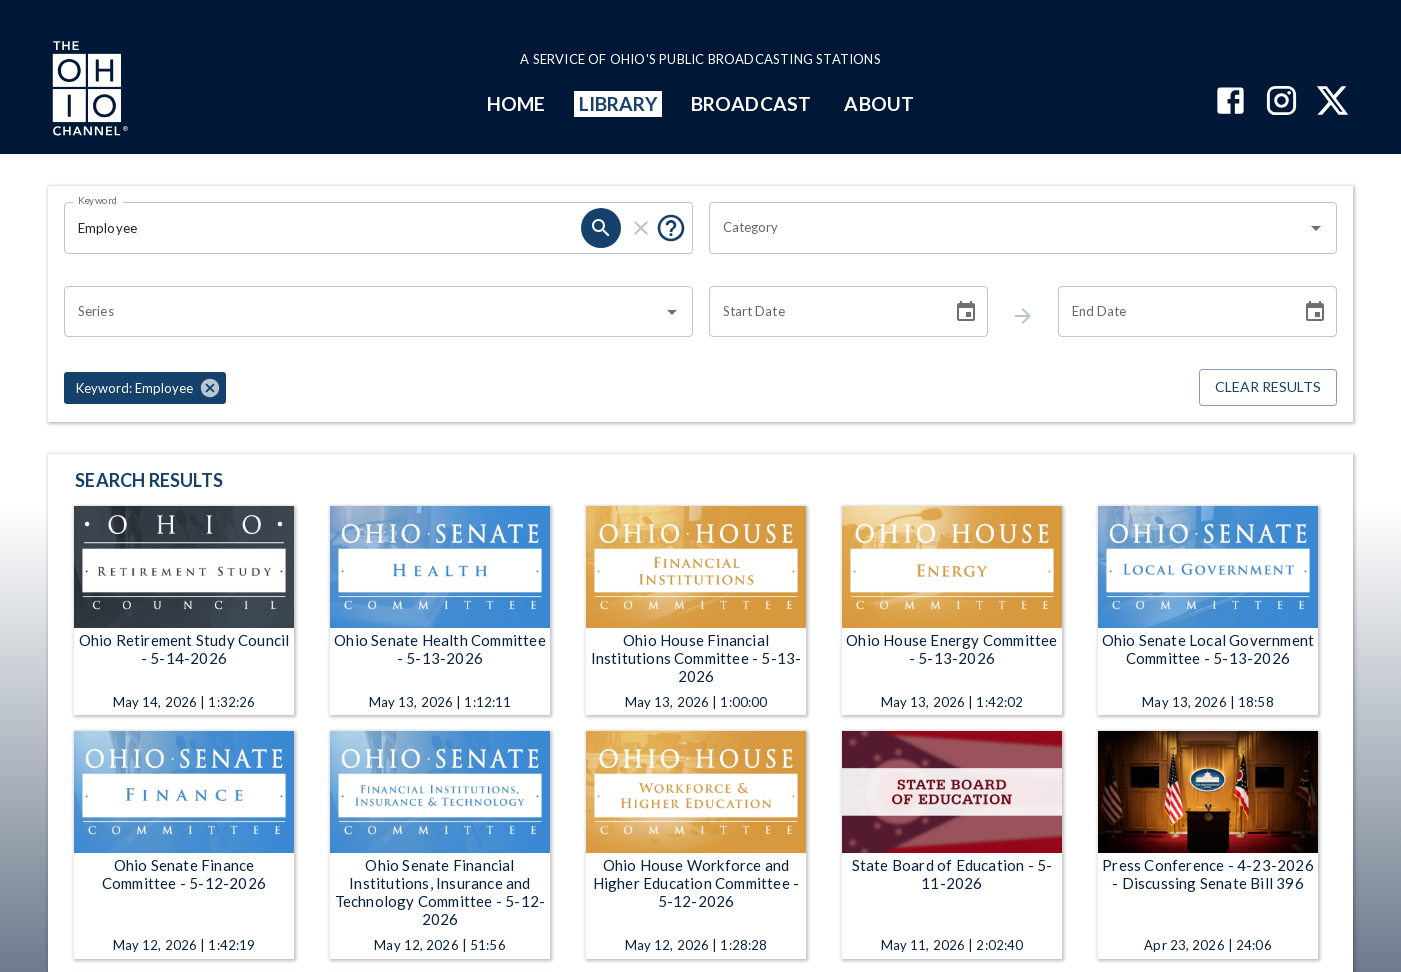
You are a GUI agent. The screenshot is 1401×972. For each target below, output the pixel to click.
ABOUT (878, 103)
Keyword (98, 200)
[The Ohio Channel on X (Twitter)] (1332, 102)
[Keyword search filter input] (322, 228)
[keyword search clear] (641, 228)
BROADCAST (751, 103)
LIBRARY (618, 103)
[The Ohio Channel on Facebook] (1230, 102)
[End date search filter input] (1172, 312)
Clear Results (1268, 387)
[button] (145, 388)
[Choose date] (966, 312)
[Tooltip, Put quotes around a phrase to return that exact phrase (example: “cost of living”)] (671, 228)
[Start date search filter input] (823, 312)
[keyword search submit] (601, 228)
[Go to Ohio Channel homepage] (88, 91)
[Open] (1316, 228)
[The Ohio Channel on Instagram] (1281, 102)
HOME (516, 103)
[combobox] (1008, 228)
